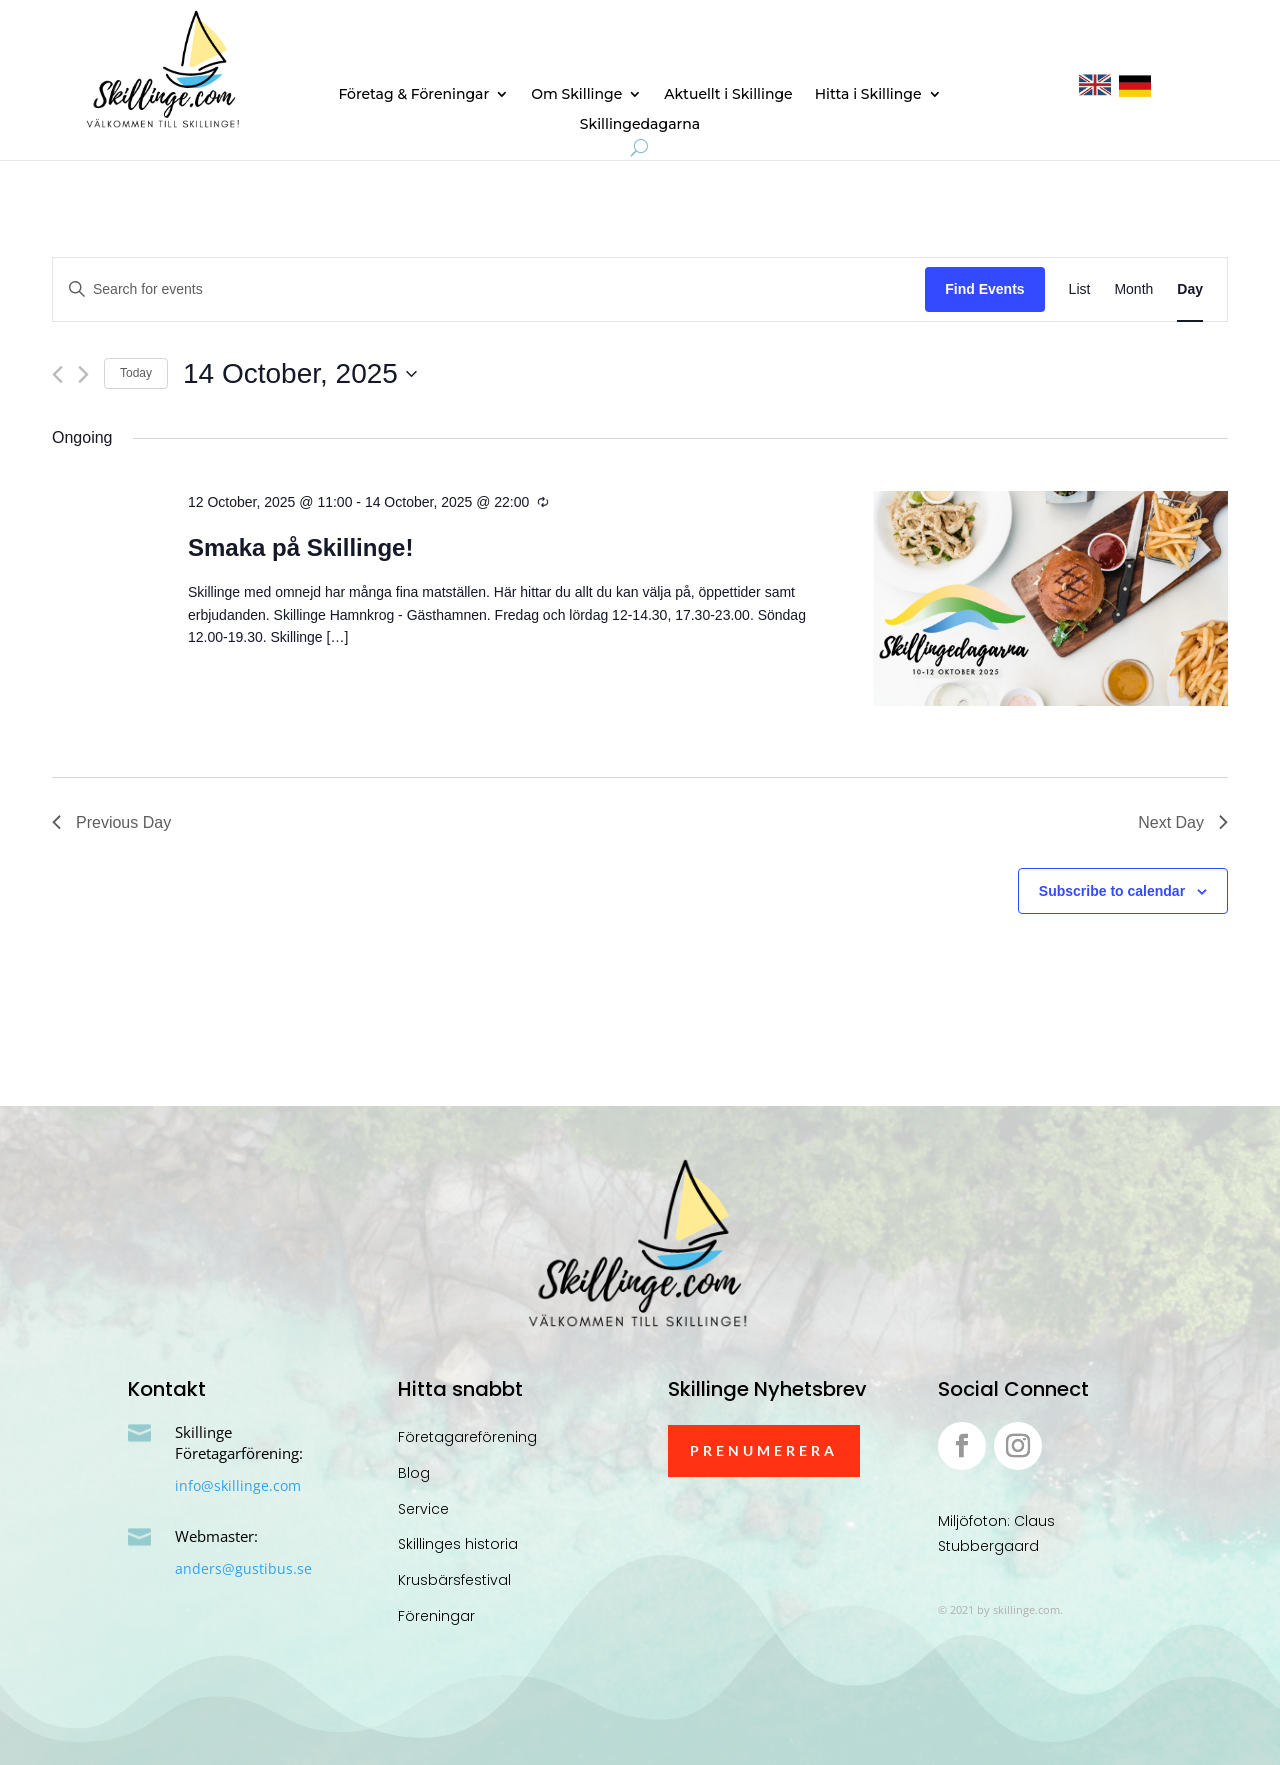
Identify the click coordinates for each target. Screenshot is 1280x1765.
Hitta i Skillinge (868, 95)
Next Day (1183, 822)
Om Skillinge (576, 95)
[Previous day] (57, 374)
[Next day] (83, 374)
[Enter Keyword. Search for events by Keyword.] (489, 289)
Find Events (984, 289)
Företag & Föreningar (413, 95)
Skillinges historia (458, 1544)
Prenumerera (764, 1450)
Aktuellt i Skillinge (728, 95)
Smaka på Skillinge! (300, 547)
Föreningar (436, 1616)
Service (423, 1509)
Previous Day (111, 822)
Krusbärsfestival (454, 1580)
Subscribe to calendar (1112, 891)
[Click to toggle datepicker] (300, 374)
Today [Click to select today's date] (136, 373)
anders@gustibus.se (243, 1568)
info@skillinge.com (238, 1485)
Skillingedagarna (640, 125)
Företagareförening (467, 1437)
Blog (414, 1473)
